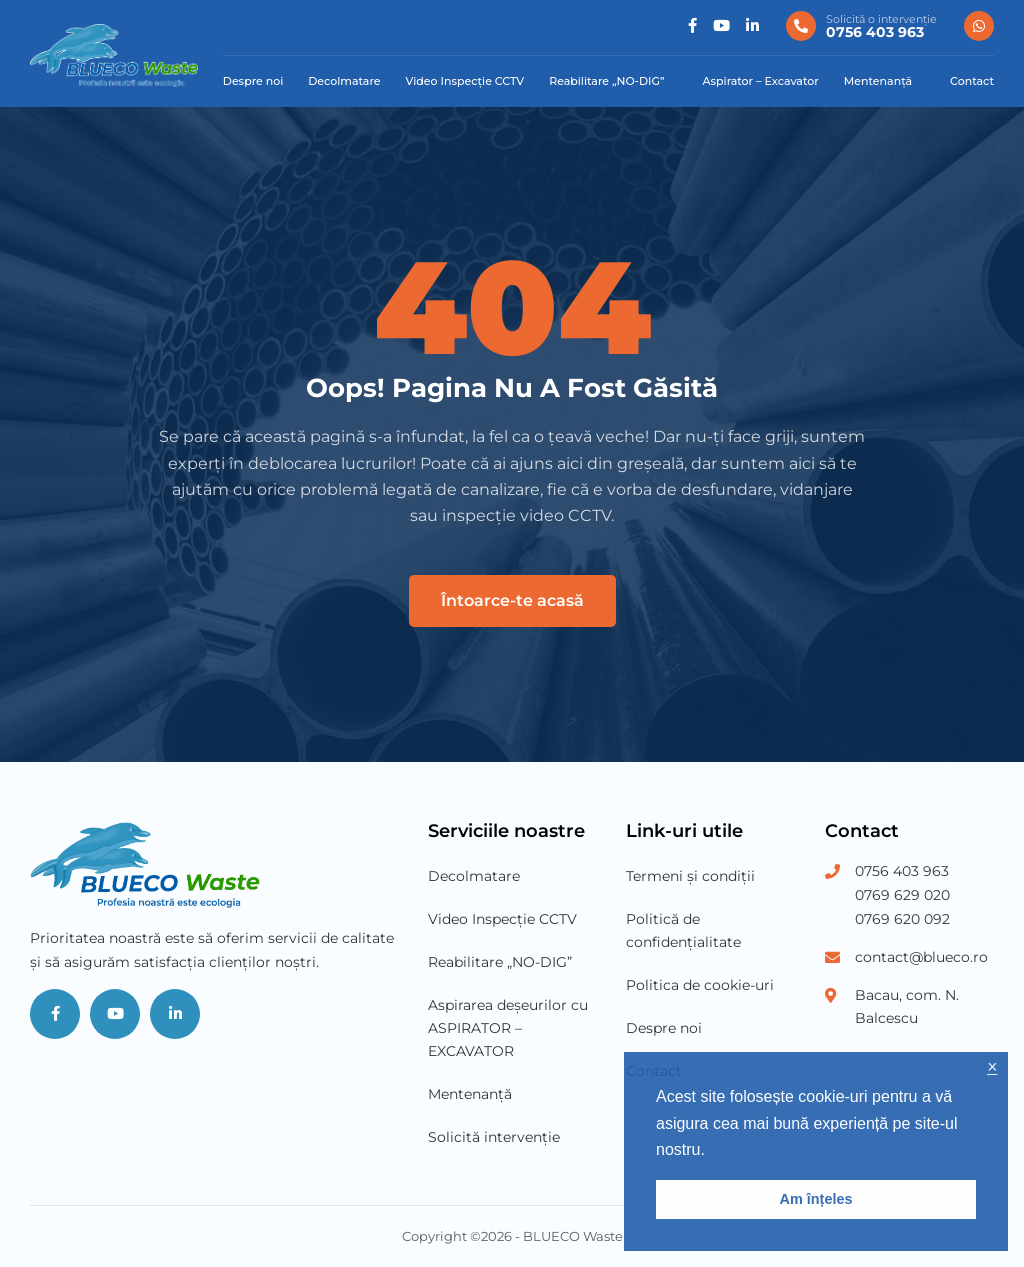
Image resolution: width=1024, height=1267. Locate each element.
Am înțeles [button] (816, 1199)
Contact (972, 81)
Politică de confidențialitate (683, 930)
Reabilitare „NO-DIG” (606, 81)
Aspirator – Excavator (761, 81)
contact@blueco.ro (921, 957)
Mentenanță (878, 81)
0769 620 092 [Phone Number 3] (902, 919)
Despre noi (253, 81)
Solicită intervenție (494, 1137)
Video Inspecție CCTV (465, 81)
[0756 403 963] (861, 26)
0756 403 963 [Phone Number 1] (902, 871)
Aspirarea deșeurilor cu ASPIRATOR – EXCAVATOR (508, 1028)
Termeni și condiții (690, 876)
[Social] (692, 26)
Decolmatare (344, 81)
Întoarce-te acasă (512, 600)
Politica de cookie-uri (700, 985)
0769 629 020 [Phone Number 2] (902, 895)
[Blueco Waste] (114, 55)
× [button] (992, 1067)
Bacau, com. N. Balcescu (907, 1006)
